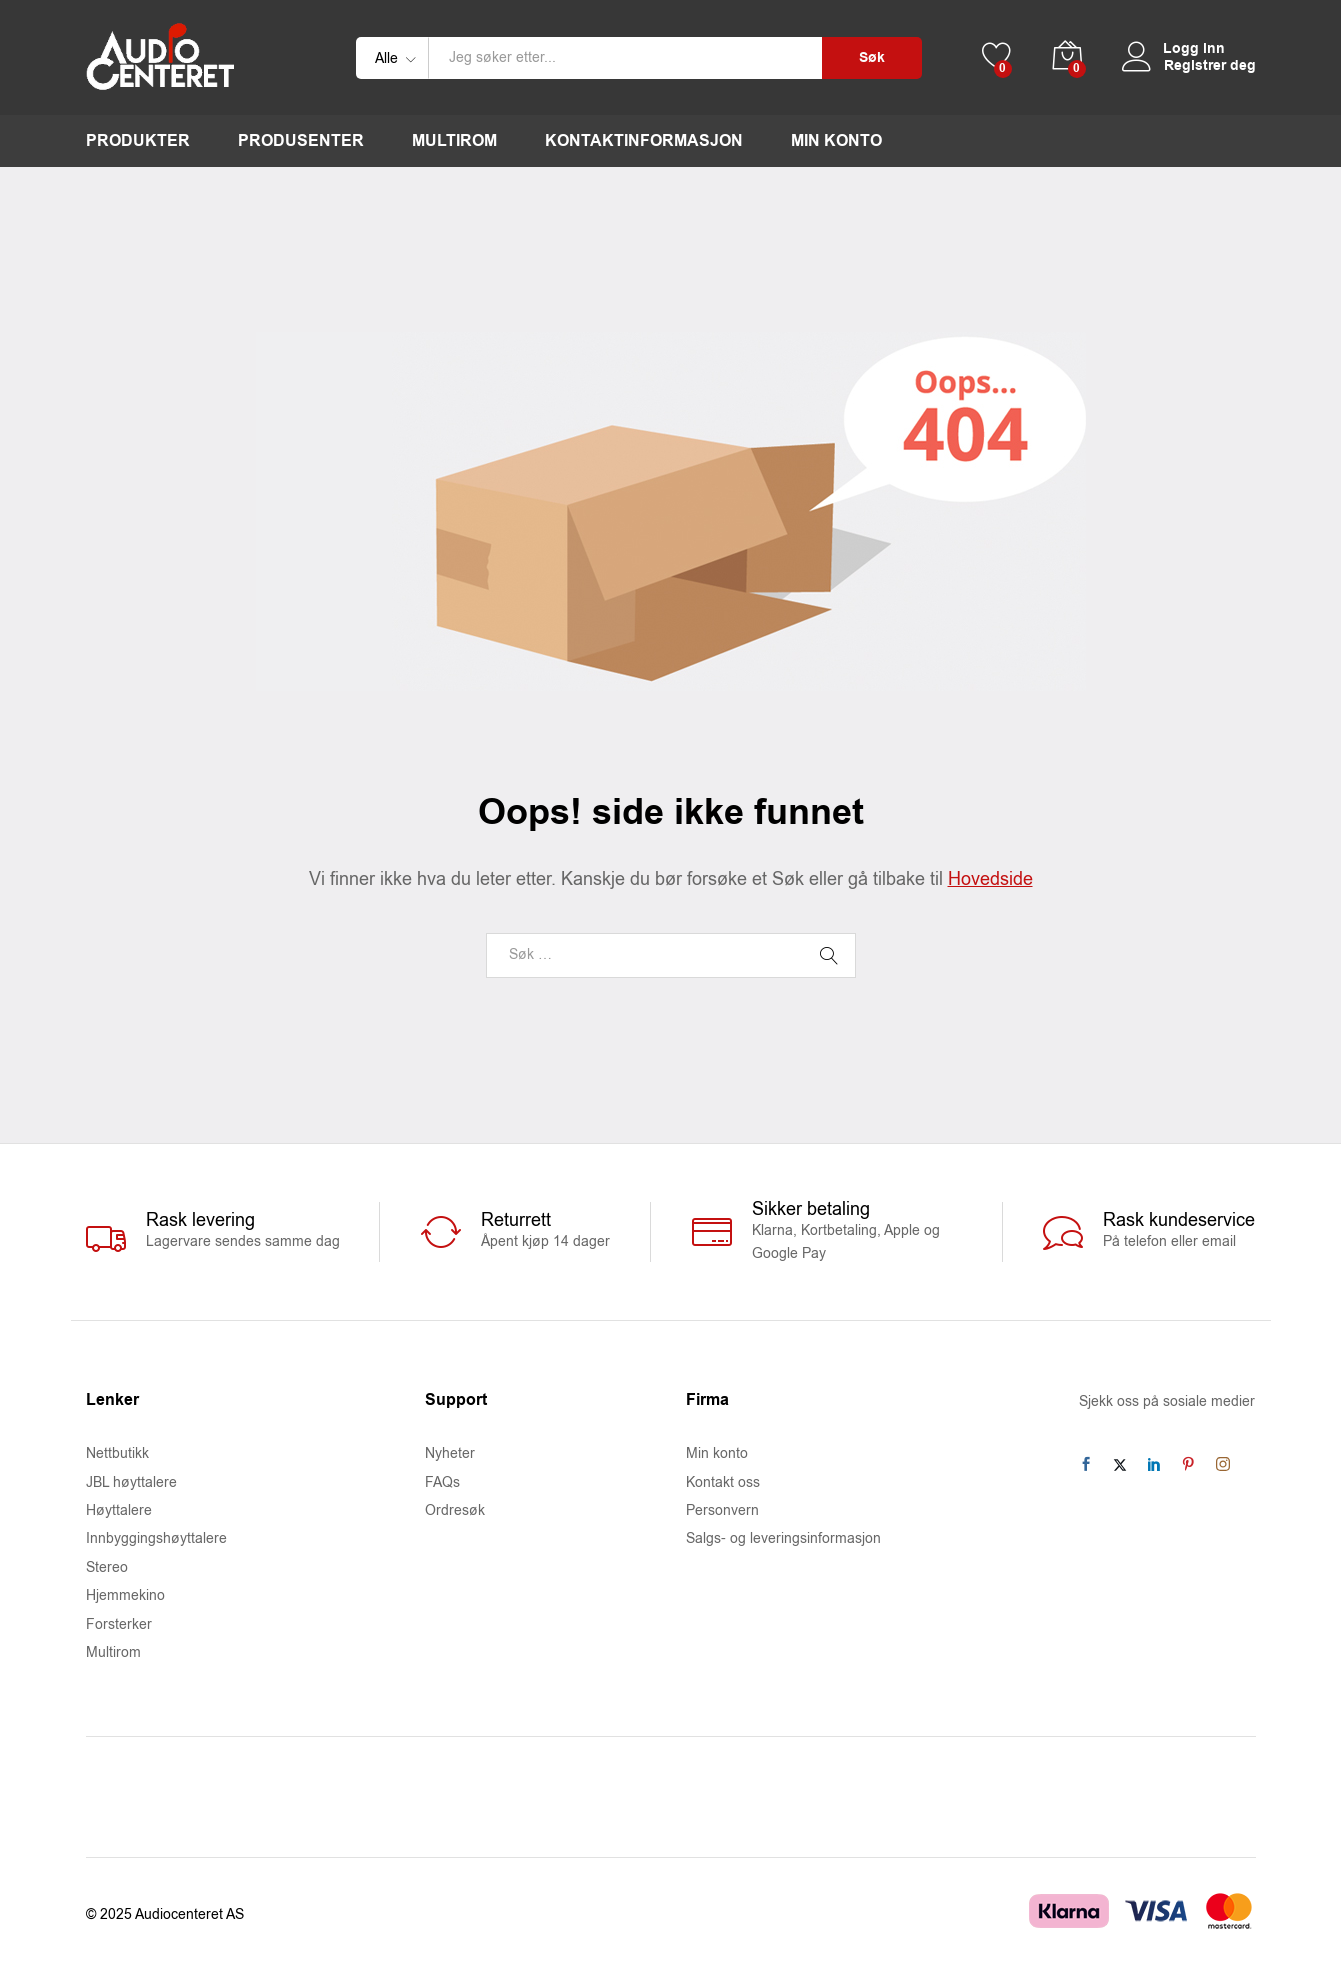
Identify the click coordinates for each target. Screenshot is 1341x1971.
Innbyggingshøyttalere (156, 1538)
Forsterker (119, 1624)
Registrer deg (1210, 66)
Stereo (107, 1567)
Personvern (722, 1510)
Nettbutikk (117, 1453)
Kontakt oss (723, 1482)
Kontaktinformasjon (644, 141)
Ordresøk (455, 1510)
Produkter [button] (138, 141)
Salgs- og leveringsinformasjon (783, 1538)
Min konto (836, 141)
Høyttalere (119, 1510)
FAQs (442, 1482)
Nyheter (450, 1453)
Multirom (454, 141)
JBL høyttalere (131, 1482)
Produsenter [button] (301, 141)
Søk (872, 58)
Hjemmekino (125, 1595)
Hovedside (990, 879)
